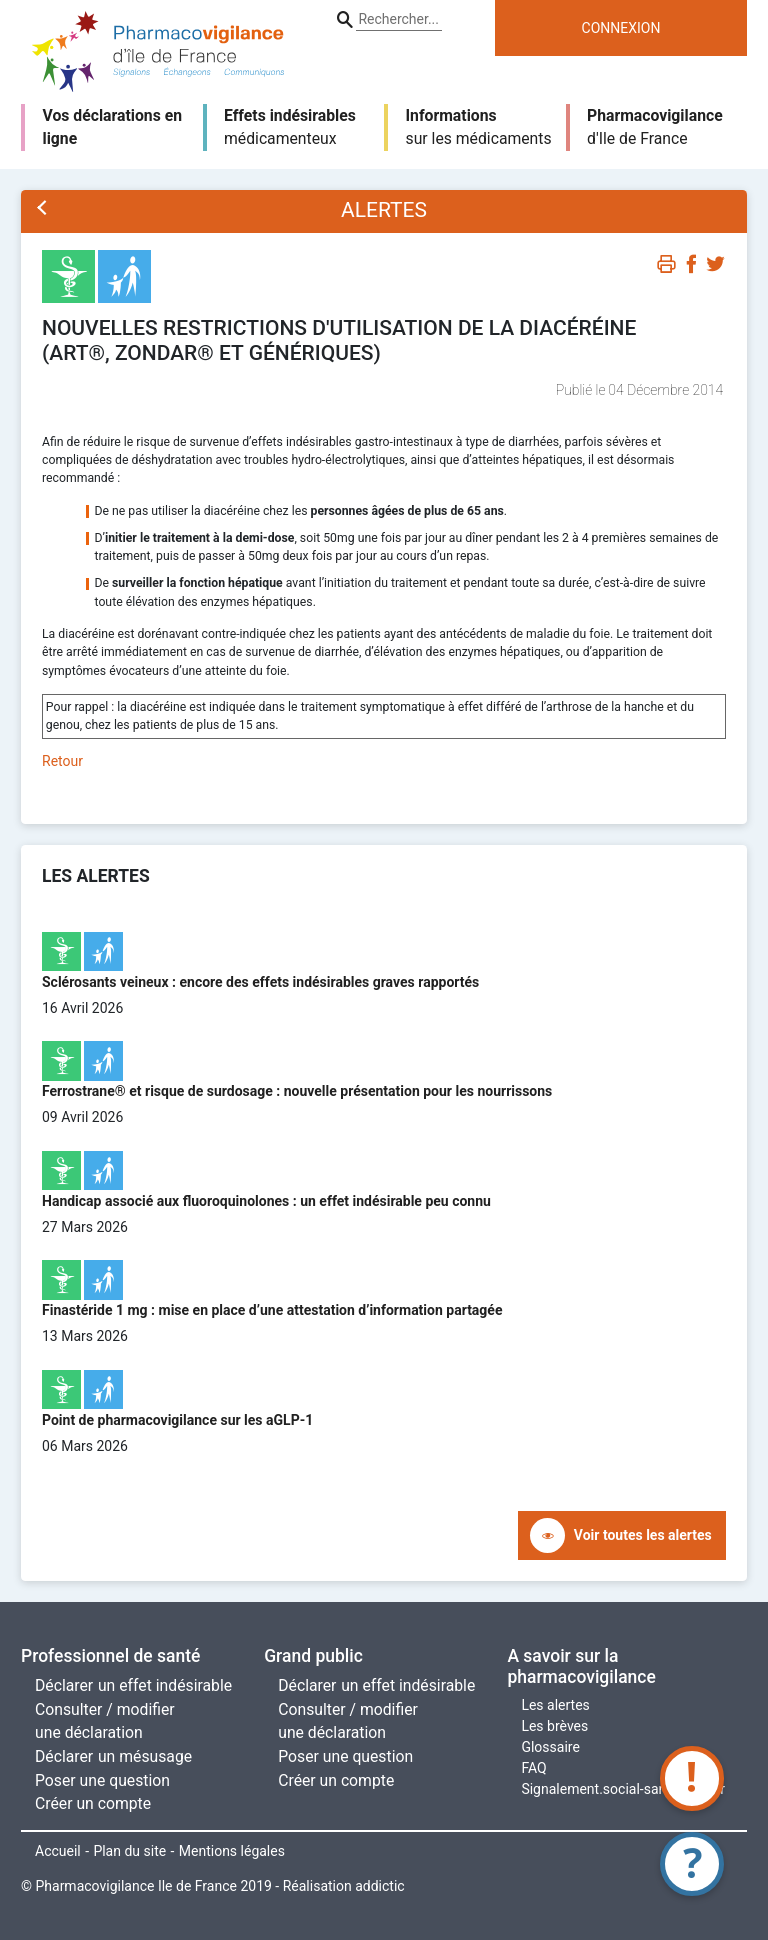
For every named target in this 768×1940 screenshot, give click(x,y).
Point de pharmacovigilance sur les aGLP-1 (177, 1420)
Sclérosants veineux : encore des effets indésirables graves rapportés (260, 982)
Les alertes (555, 1705)
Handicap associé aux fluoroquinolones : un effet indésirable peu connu (266, 1201)
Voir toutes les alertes (643, 1535)
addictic (379, 1886)
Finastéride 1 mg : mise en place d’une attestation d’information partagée (272, 1310)
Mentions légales (232, 1851)
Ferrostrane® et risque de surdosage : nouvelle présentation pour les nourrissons (297, 1091)
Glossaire (550, 1747)
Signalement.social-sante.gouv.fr (622, 1789)
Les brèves (554, 1726)
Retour (62, 761)
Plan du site (129, 1851)
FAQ (533, 1768)
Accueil (58, 1851)
